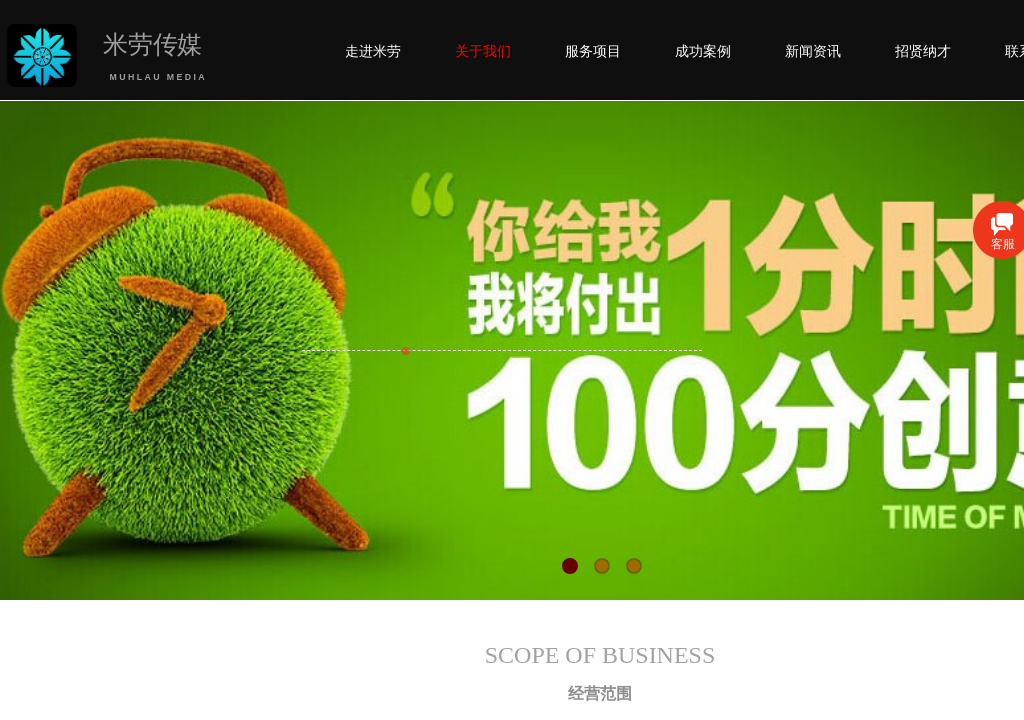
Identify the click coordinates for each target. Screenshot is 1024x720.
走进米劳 (373, 51)
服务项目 (593, 51)
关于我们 (483, 51)
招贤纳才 (923, 51)
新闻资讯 (813, 51)
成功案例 (703, 51)
